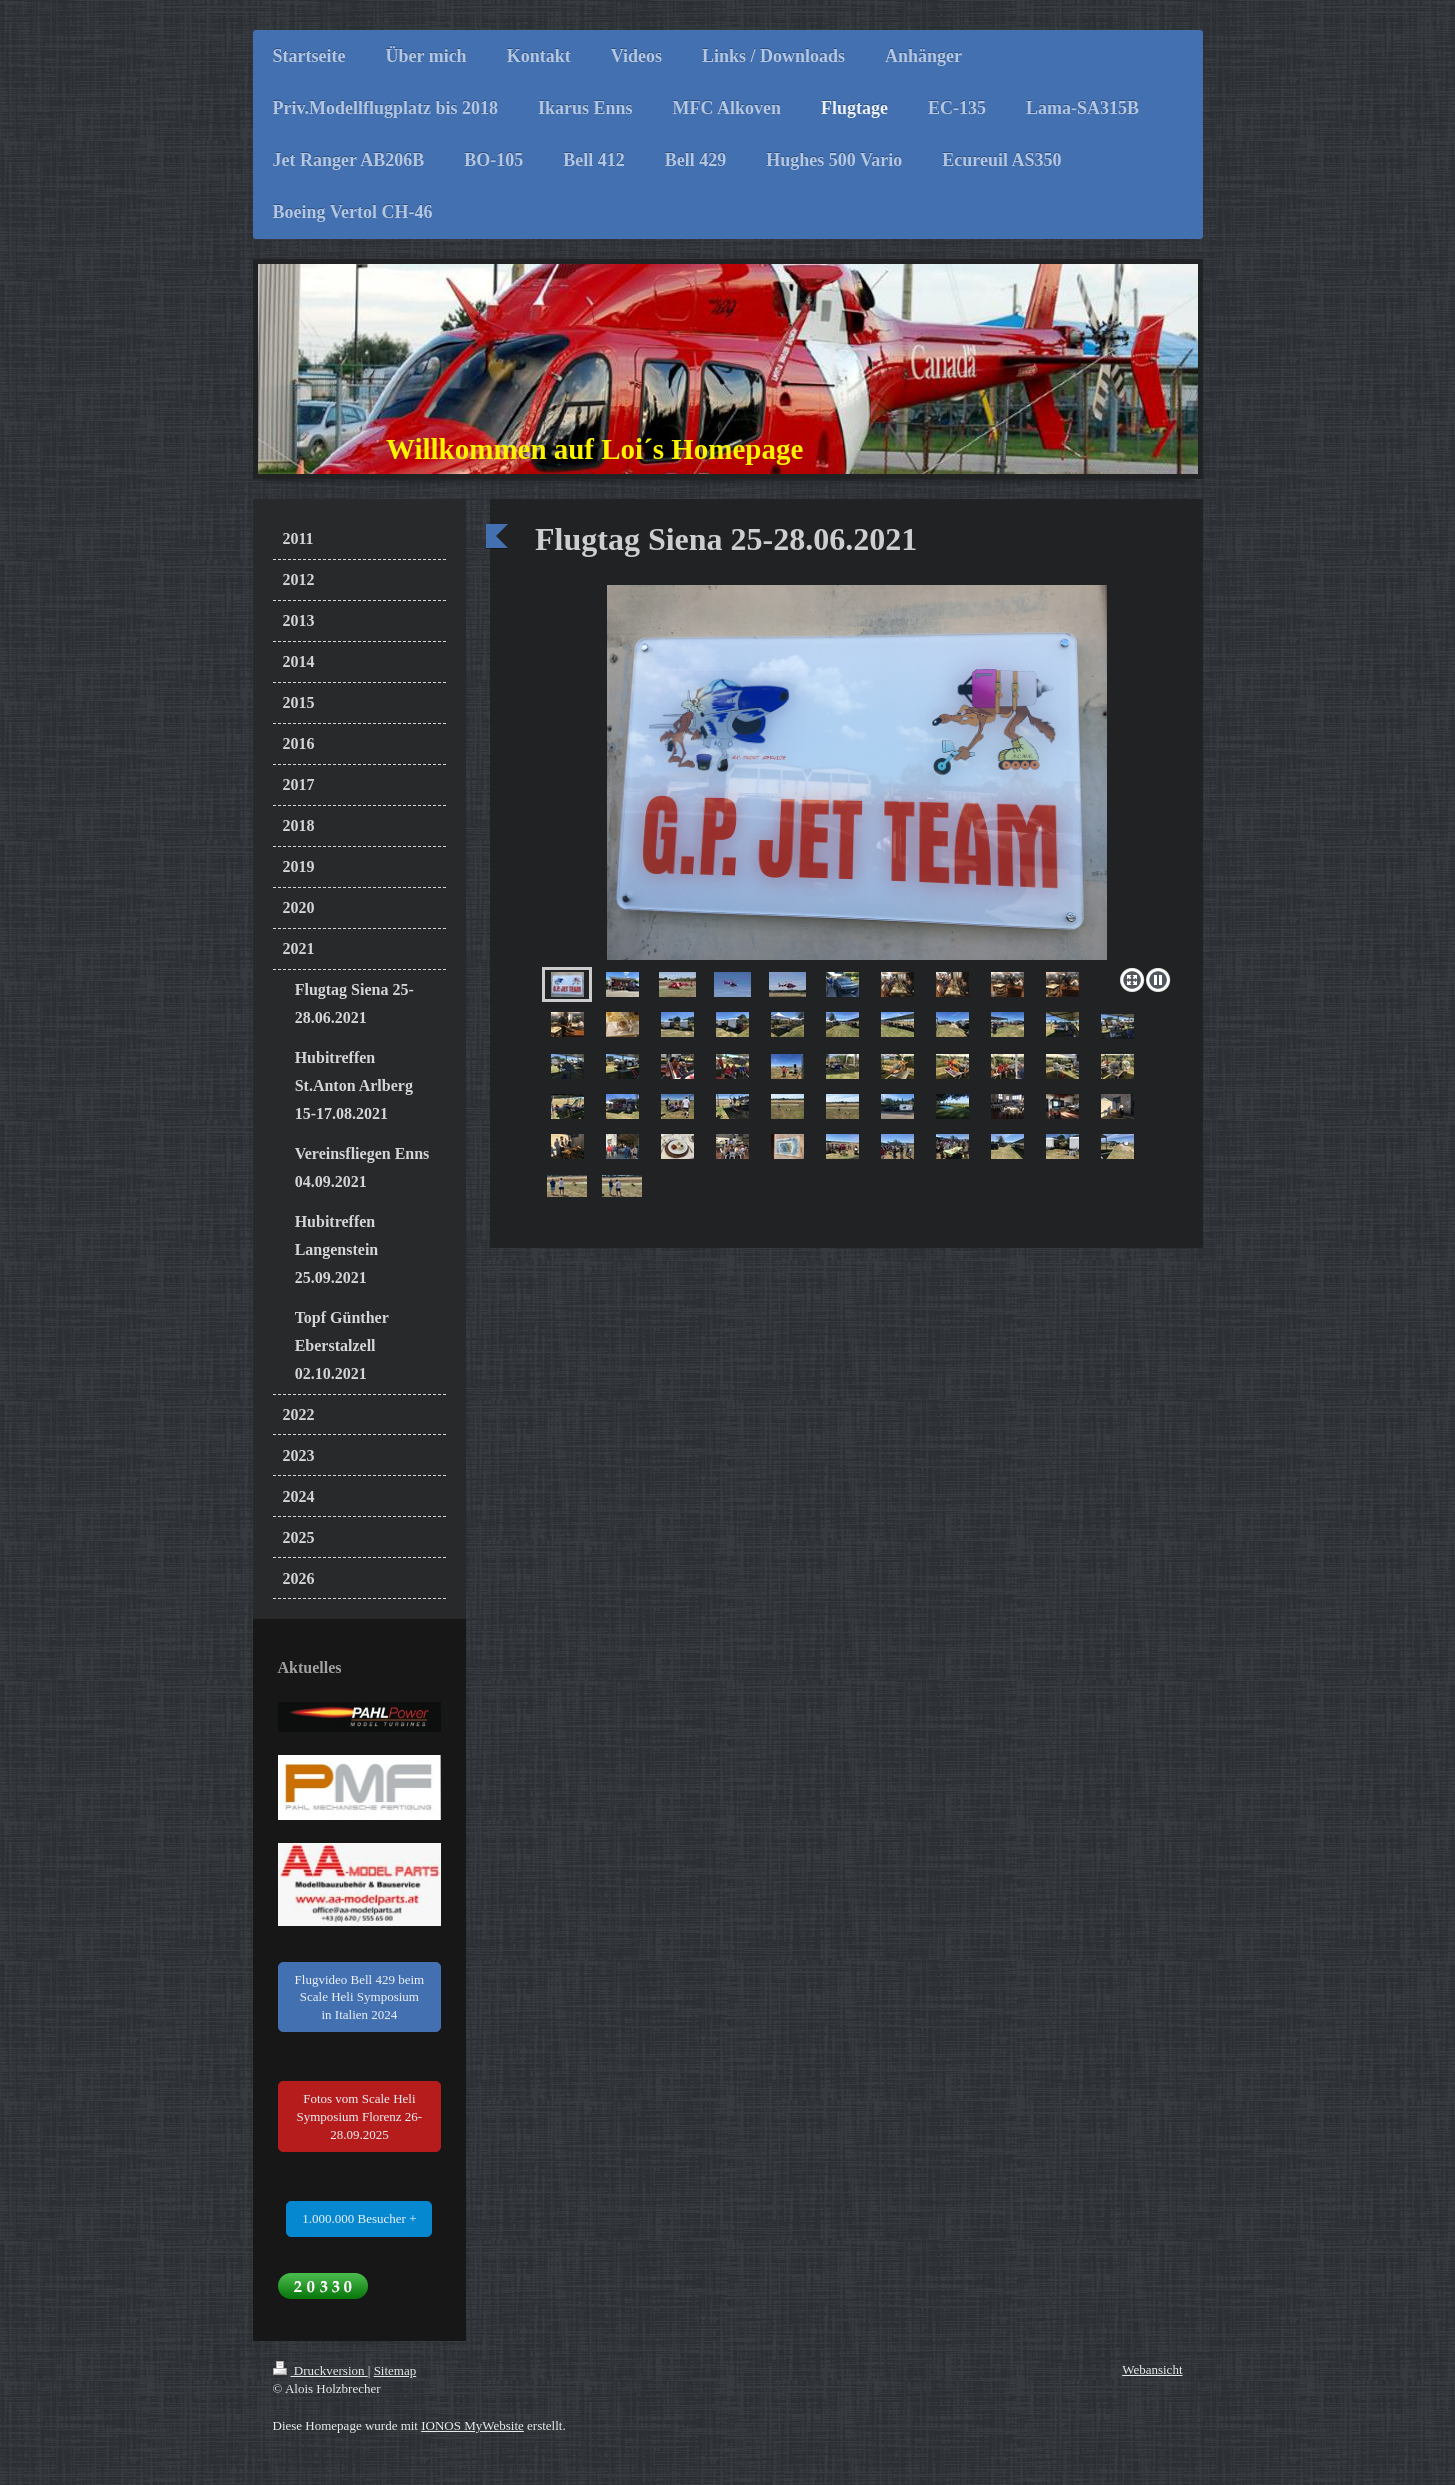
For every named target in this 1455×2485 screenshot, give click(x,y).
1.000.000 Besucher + (359, 2218)
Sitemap (395, 2370)
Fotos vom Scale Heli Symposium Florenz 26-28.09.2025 (360, 2116)
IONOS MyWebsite (472, 2425)
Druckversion (320, 2370)
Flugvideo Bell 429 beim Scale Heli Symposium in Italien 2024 (360, 1997)
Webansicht (1152, 2369)
